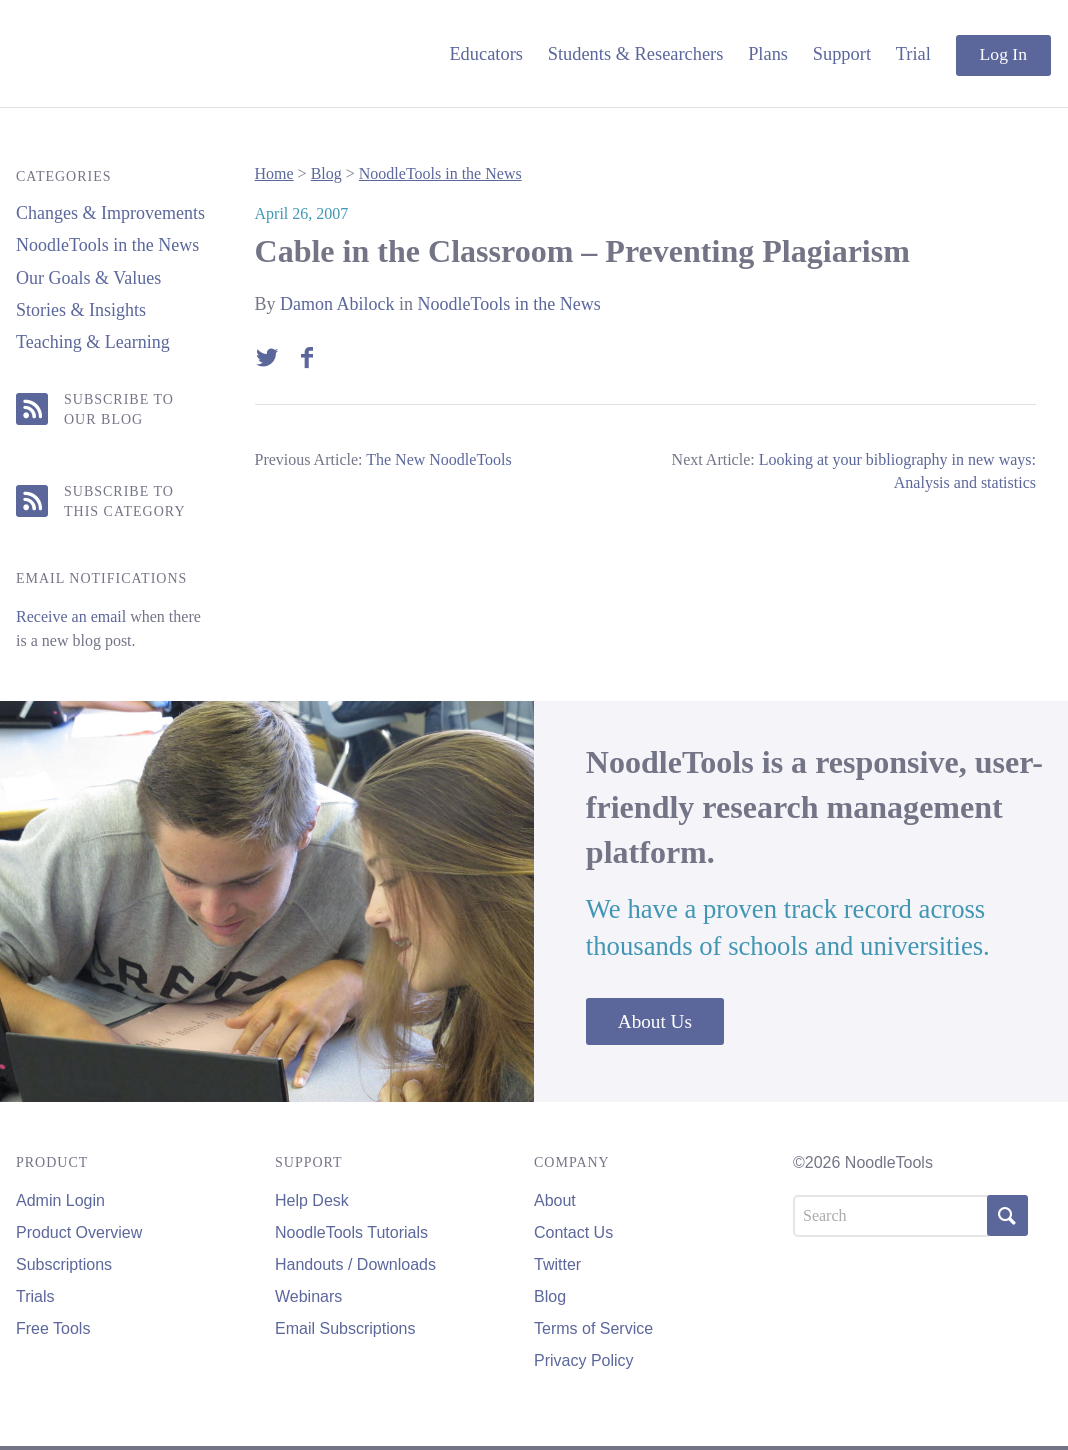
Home (274, 173)
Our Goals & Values (88, 278)
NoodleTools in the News (107, 245)
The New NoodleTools (439, 459)
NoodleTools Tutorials (351, 1232)
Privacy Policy (584, 1360)
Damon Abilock (337, 304)
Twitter (557, 1264)
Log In (1003, 54)
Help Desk (312, 1200)
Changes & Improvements (110, 213)
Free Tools (53, 1328)
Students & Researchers (636, 54)
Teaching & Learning (93, 342)
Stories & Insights (81, 310)
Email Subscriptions (345, 1328)
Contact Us (573, 1232)
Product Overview (79, 1232)
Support (842, 54)
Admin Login (60, 1200)
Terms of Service (593, 1328)
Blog (326, 173)
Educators (486, 54)
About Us (655, 1020)
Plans (768, 54)
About (555, 1200)
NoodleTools (151, 53)
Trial (913, 54)
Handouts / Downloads (355, 1264)
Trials (35, 1296)
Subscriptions (64, 1264)
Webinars (308, 1296)
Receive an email (71, 616)
